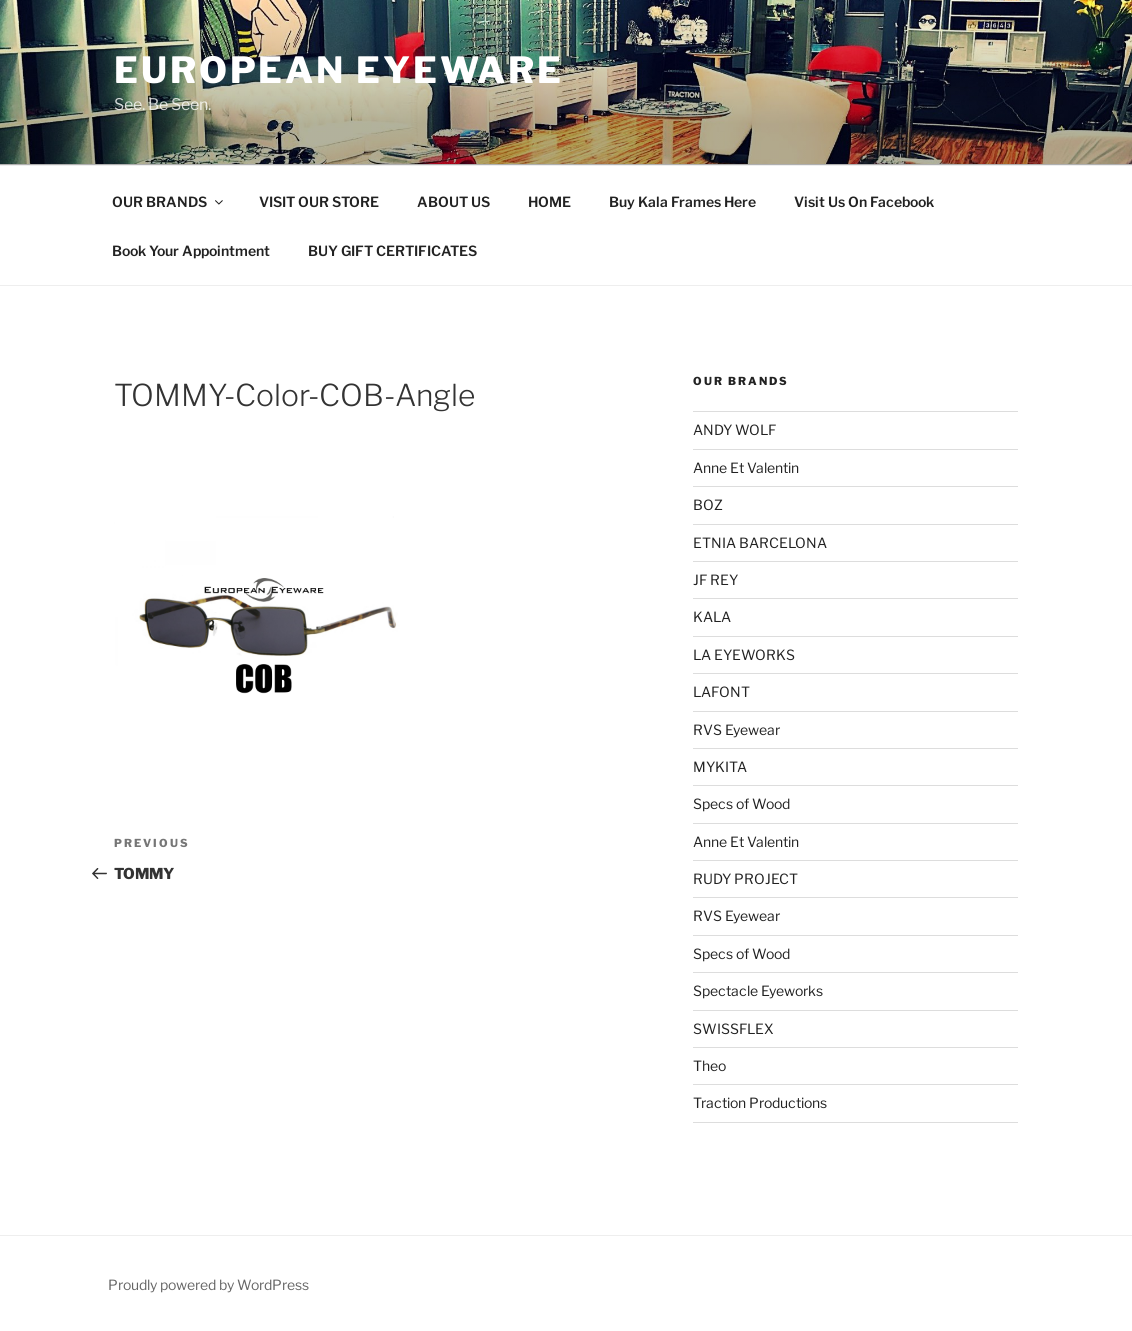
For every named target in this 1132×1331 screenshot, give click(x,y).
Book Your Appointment (191, 250)
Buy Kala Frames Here (682, 201)
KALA (712, 616)
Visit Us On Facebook (864, 201)
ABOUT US (453, 201)
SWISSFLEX (733, 1028)
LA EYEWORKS (744, 654)
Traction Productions (760, 1102)
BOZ (708, 504)
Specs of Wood (741, 803)
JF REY (715, 579)
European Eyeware (339, 70)
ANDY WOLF (734, 429)
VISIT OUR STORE (319, 201)
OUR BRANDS (169, 201)
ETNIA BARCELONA (760, 542)
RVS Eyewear (736, 729)
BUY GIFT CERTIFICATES (392, 250)
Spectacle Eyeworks (758, 990)
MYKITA (720, 766)
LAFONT (721, 691)
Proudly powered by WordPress (208, 1284)
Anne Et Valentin (746, 467)
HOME (549, 201)
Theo (709, 1065)
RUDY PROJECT (745, 878)
